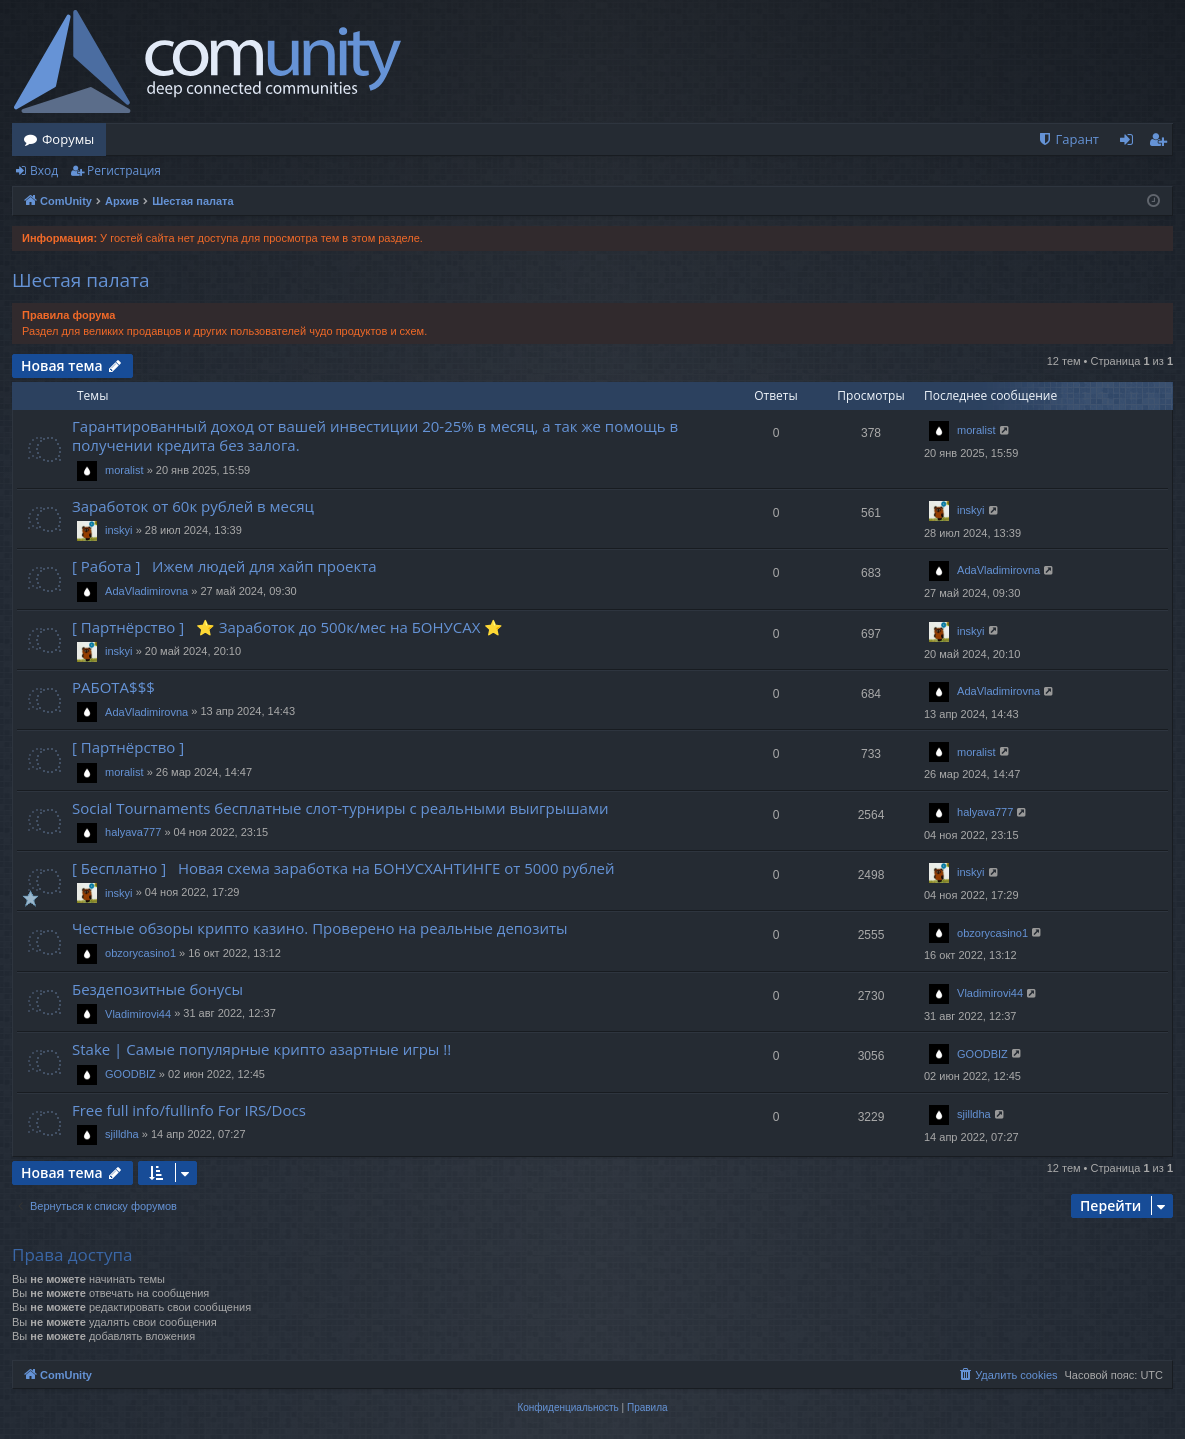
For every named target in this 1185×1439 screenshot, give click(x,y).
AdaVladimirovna (146, 591)
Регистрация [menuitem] (1162, 143)
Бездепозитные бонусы (157, 989)
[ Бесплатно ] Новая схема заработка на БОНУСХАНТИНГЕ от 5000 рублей (343, 868)
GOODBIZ (130, 1074)
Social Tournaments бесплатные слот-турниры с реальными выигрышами (340, 808)
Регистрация (124, 170)
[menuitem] (1068, 139)
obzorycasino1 (140, 953)
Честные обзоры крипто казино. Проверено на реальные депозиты (320, 928)
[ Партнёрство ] (132, 747)
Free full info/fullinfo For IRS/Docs (189, 1110)
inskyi (119, 530)
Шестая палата (81, 280)
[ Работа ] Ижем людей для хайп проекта (224, 566)
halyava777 (133, 832)
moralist (124, 470)
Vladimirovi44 (138, 1014)
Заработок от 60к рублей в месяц (193, 506)
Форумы (68, 139)
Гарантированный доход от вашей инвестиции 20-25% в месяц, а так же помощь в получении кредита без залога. (375, 435)
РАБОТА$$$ (113, 687)
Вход (44, 170)
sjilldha (122, 1134)
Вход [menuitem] (1130, 143)
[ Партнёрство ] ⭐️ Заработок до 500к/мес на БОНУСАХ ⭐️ (287, 627)
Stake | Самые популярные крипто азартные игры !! (261, 1049)
